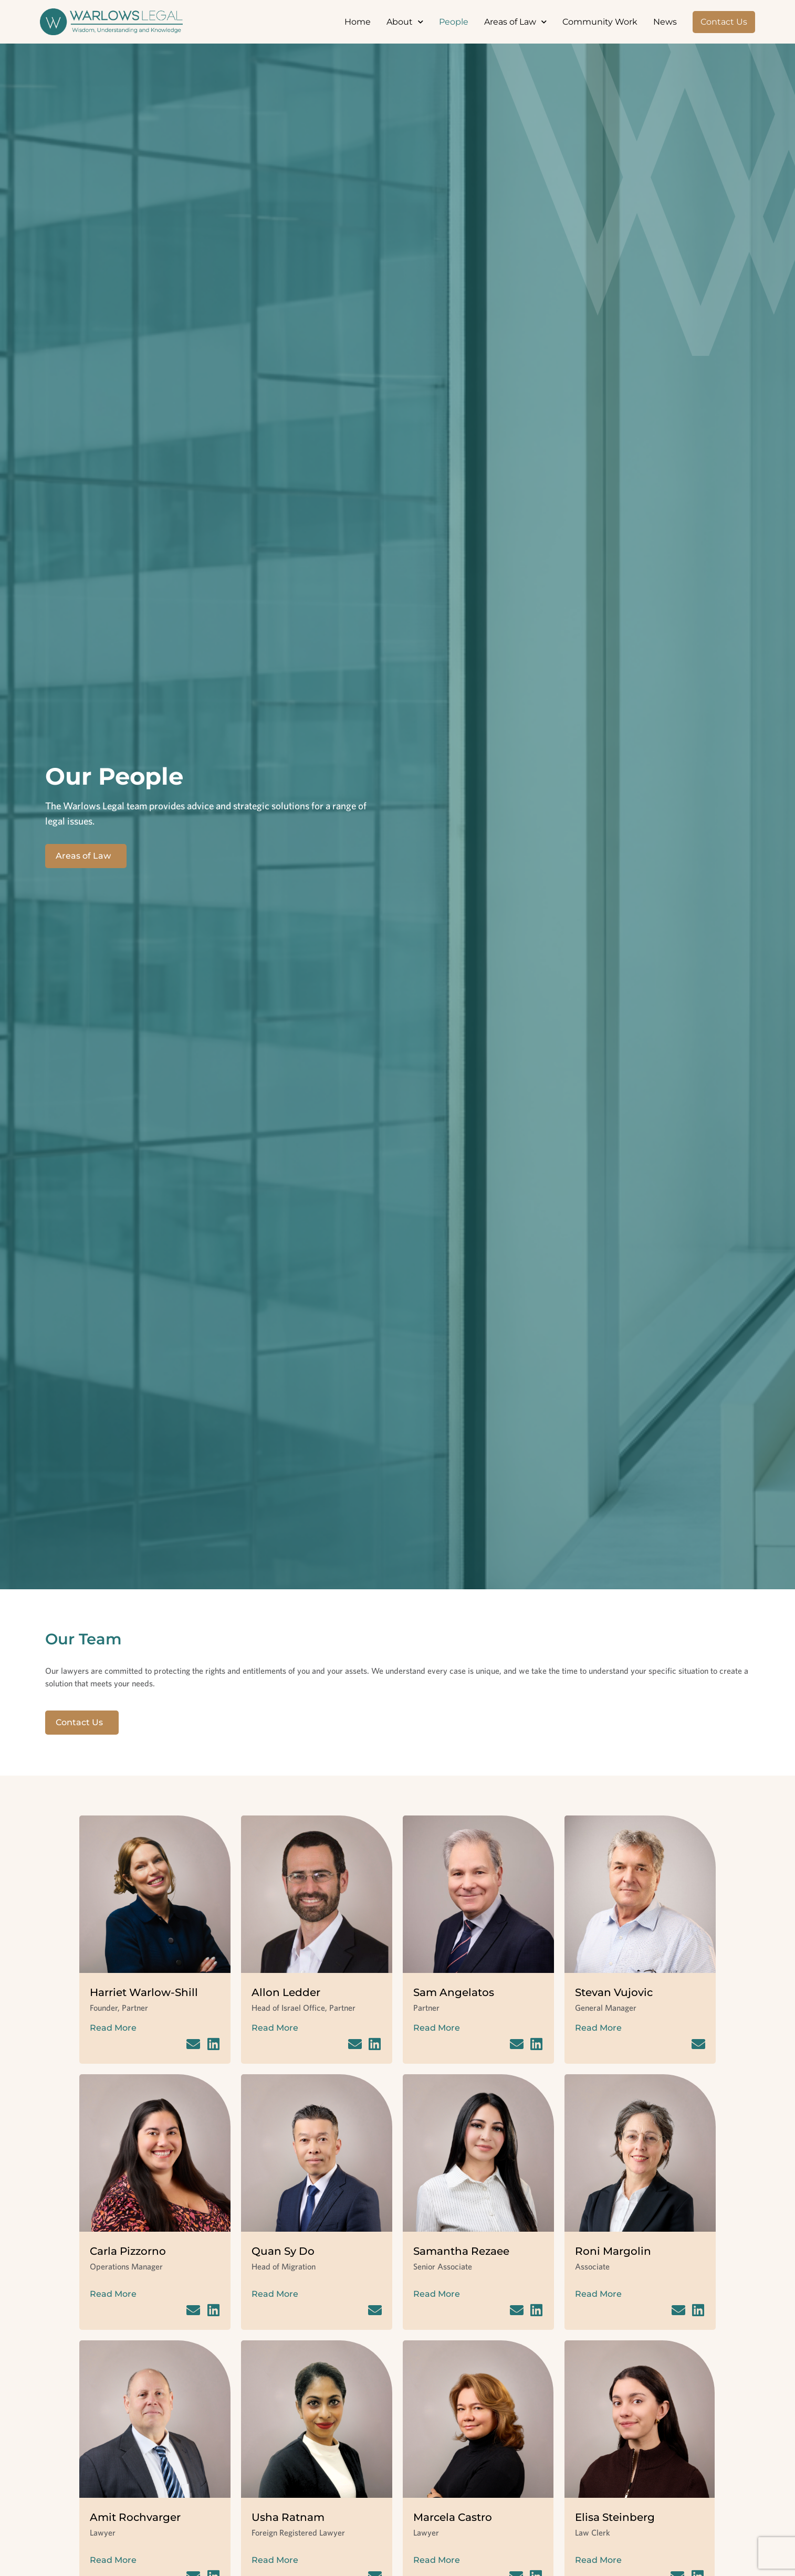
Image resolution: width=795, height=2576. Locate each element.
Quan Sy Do (283, 2251)
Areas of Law (515, 22)
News (665, 22)
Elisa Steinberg (615, 2517)
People (453, 22)
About (404, 22)
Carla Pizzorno (128, 2251)
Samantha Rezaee (461, 2251)
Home (357, 22)
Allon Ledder (286, 1992)
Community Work (599, 22)
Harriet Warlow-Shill (144, 1992)
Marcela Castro (452, 2517)
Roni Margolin (613, 2251)
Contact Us (723, 22)
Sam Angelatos (453, 1992)
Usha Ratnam (288, 2517)
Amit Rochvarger (135, 2517)
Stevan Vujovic (614, 1992)
